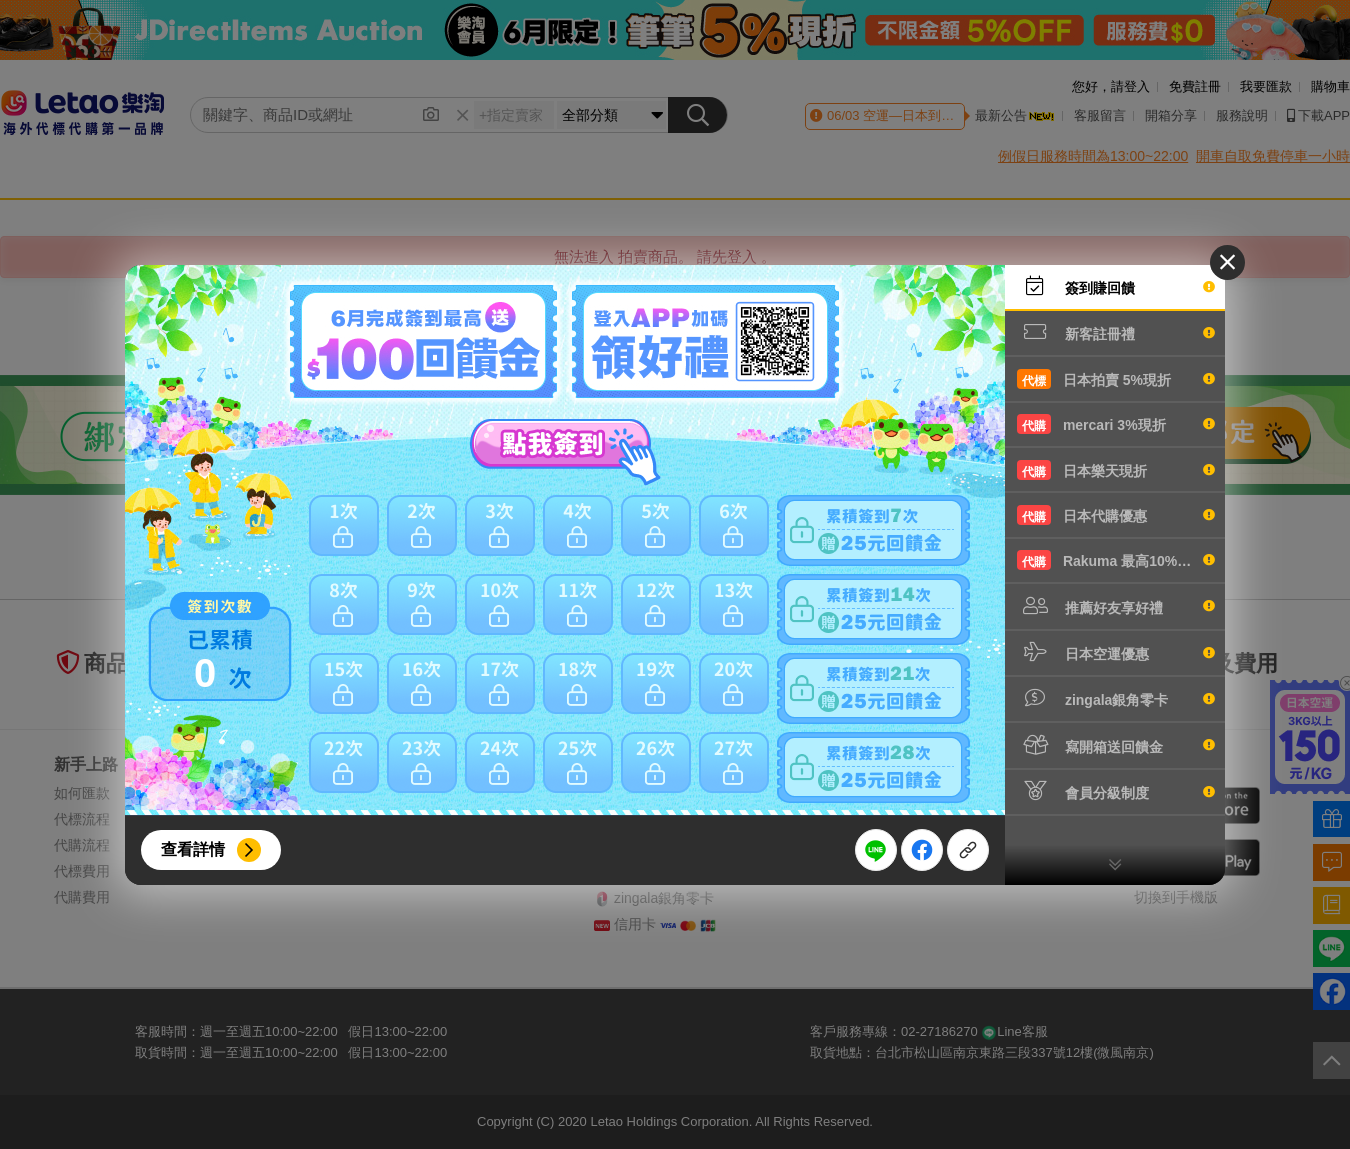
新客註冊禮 (1116, 332)
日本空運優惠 (1116, 652)
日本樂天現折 (1116, 470)
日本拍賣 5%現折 (1116, 379)
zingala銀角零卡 (1116, 698)
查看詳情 (193, 849)
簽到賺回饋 (1116, 286)
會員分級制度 (1116, 791)
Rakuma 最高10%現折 (1116, 560)
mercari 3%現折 (1116, 424)
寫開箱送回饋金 (1116, 745)
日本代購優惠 (1116, 515)
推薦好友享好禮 (1116, 606)
